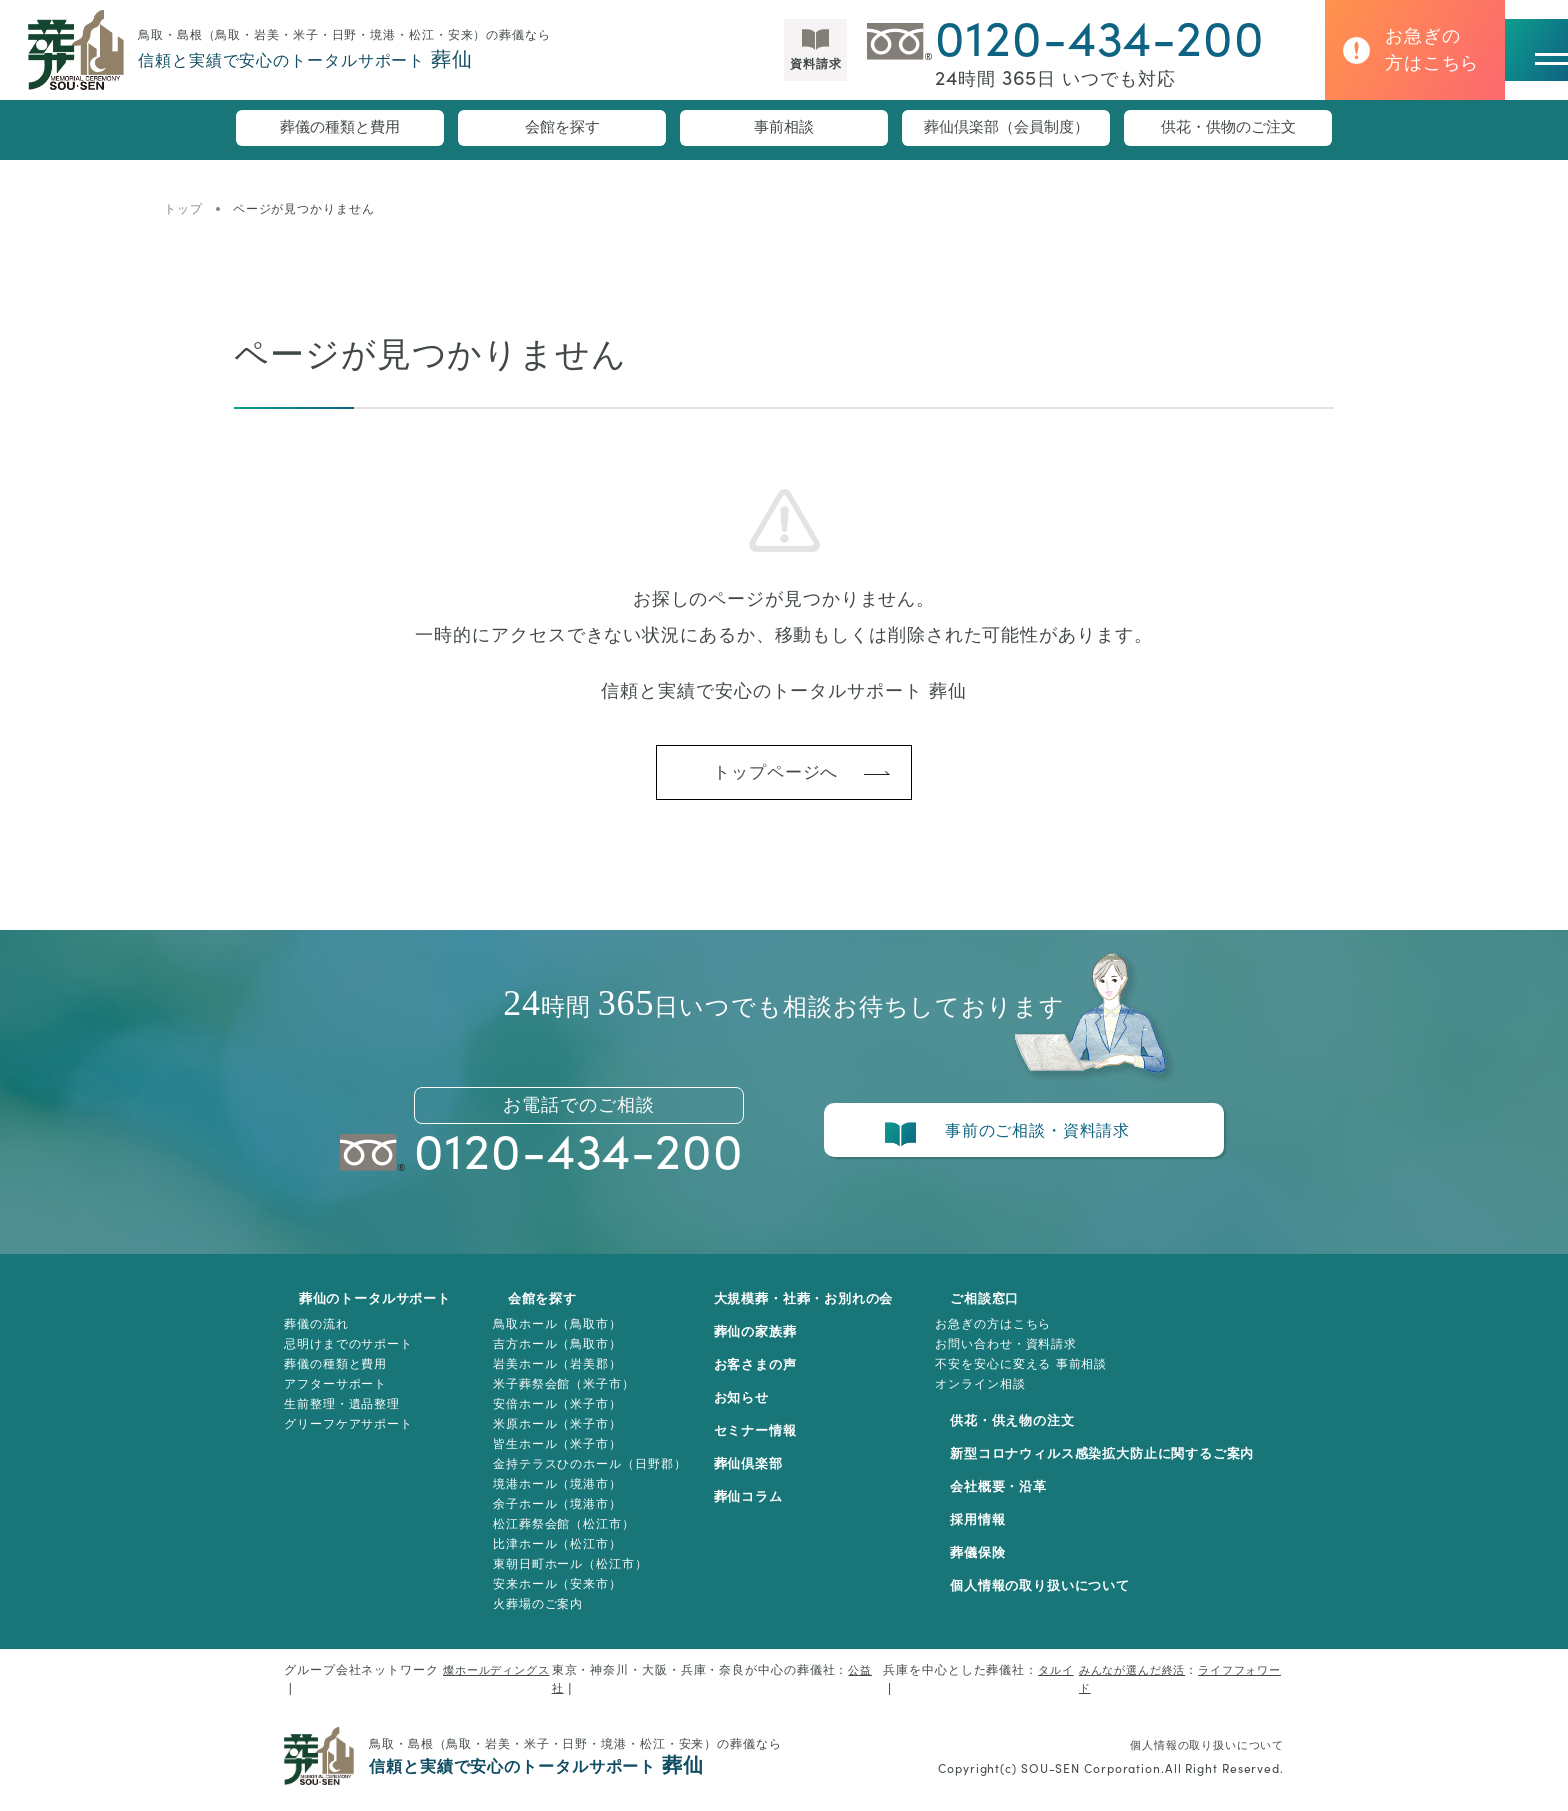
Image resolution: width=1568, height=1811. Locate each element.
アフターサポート (335, 1398)
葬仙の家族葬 (766, 1346)
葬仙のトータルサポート (366, 1313)
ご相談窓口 (993, 1313)
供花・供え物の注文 (1023, 1435)
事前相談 (784, 130)
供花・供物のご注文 (1228, 130)
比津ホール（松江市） (552, 1558)
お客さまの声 (766, 1379)
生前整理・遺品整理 (342, 1418)
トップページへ (774, 779)
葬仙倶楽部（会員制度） (1006, 130)
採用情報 (986, 1534)
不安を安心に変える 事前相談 (1042, 1378)
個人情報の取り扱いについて (1053, 1600)
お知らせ (752, 1412)
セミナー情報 (766, 1445)
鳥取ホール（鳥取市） (552, 1338)
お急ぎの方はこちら (1014, 1338)
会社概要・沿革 (1008, 1501)
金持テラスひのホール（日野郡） (585, 1478)
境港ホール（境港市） (552, 1498)
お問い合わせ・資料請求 (1027, 1358)
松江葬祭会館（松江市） (559, 1538)
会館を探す (562, 130)
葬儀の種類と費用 (340, 130)
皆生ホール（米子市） (552, 1458)
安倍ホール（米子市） (552, 1418)
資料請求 (760, 73)
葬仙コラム (759, 1511)
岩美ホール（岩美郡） (552, 1378)
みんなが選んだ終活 (1126, 1684)
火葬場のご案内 (533, 1618)
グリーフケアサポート (348, 1438)
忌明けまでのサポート (348, 1358)
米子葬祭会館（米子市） (559, 1398)
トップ (183, 209)
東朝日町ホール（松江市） (565, 1578)
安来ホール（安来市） (552, 1598)
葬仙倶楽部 (759, 1478)
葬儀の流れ (316, 1338)
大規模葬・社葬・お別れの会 (819, 1313)
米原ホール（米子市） (552, 1438)
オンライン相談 (1001, 1398)
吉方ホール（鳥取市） (552, 1358)
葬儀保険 (986, 1567)
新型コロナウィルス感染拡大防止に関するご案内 (1120, 1468)
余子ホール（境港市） (552, 1518)
